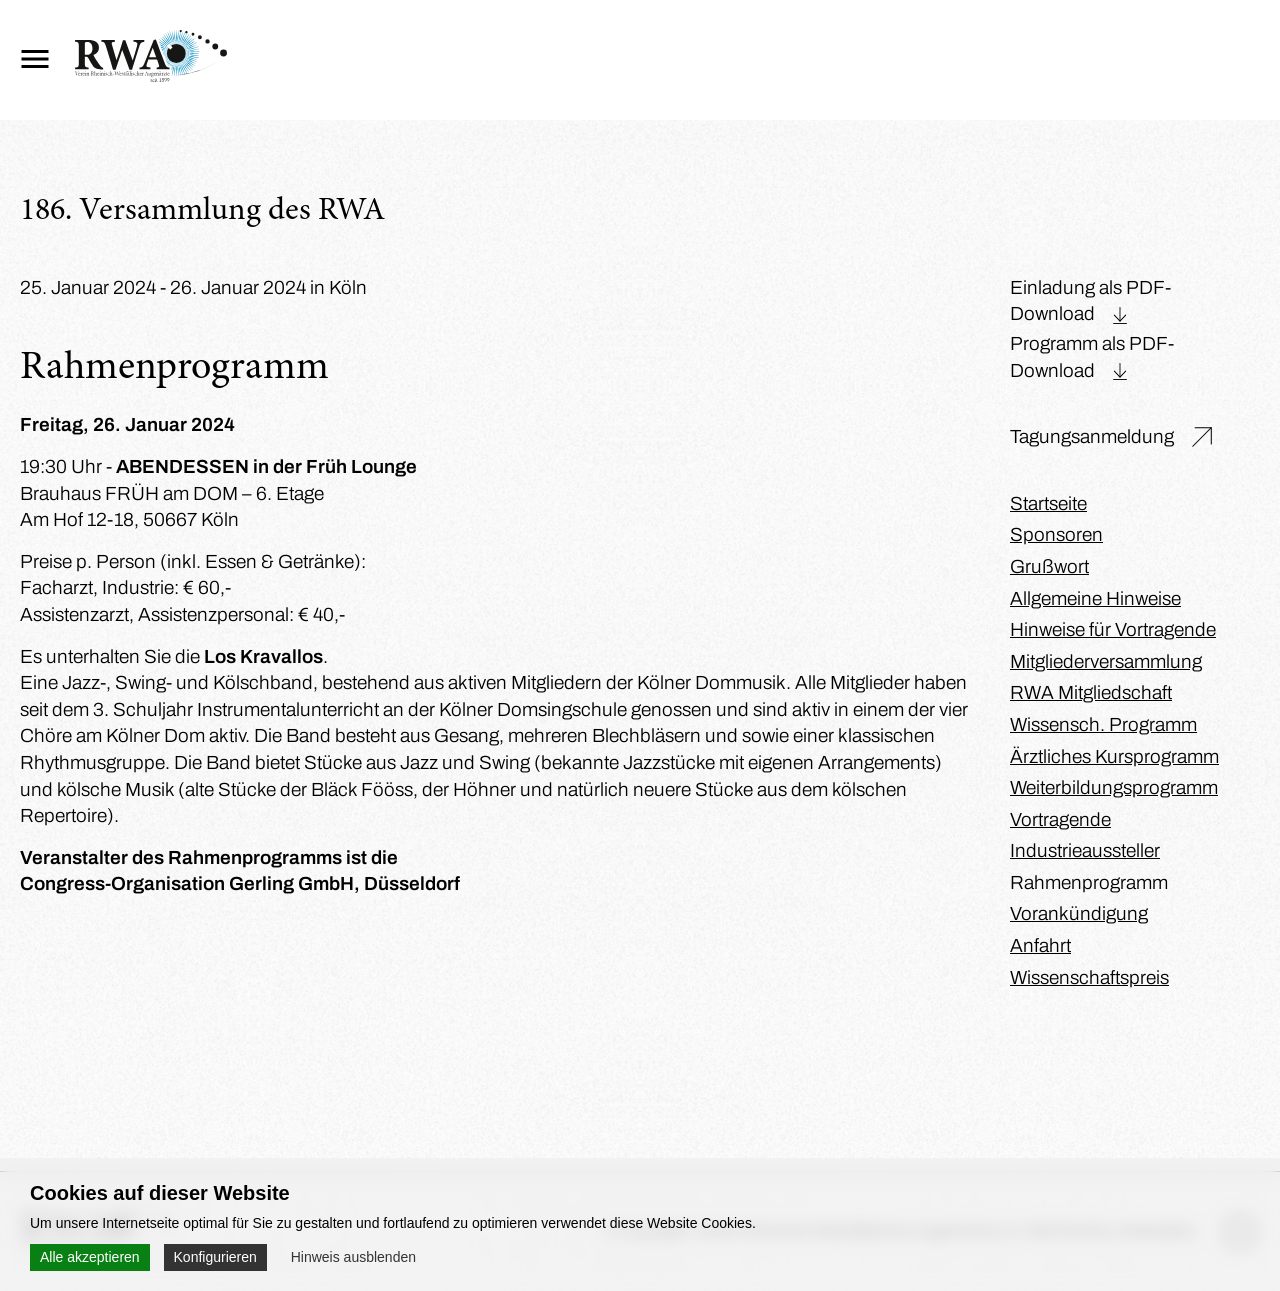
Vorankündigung (1079, 913)
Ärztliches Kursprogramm (1114, 756)
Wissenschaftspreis (1089, 977)
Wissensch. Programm (1103, 724)
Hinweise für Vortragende (1113, 629)
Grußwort (1049, 566)
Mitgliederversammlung (1106, 661)
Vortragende (1060, 819)
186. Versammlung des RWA (202, 212)
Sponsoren (1056, 534)
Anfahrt (1040, 945)
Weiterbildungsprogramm (1114, 787)
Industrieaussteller (1085, 850)
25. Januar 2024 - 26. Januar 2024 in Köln (193, 287)
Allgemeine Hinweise (1095, 598)
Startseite (1048, 503)
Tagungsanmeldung (1092, 436)
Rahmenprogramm (1089, 882)
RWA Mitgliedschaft (1091, 692)
